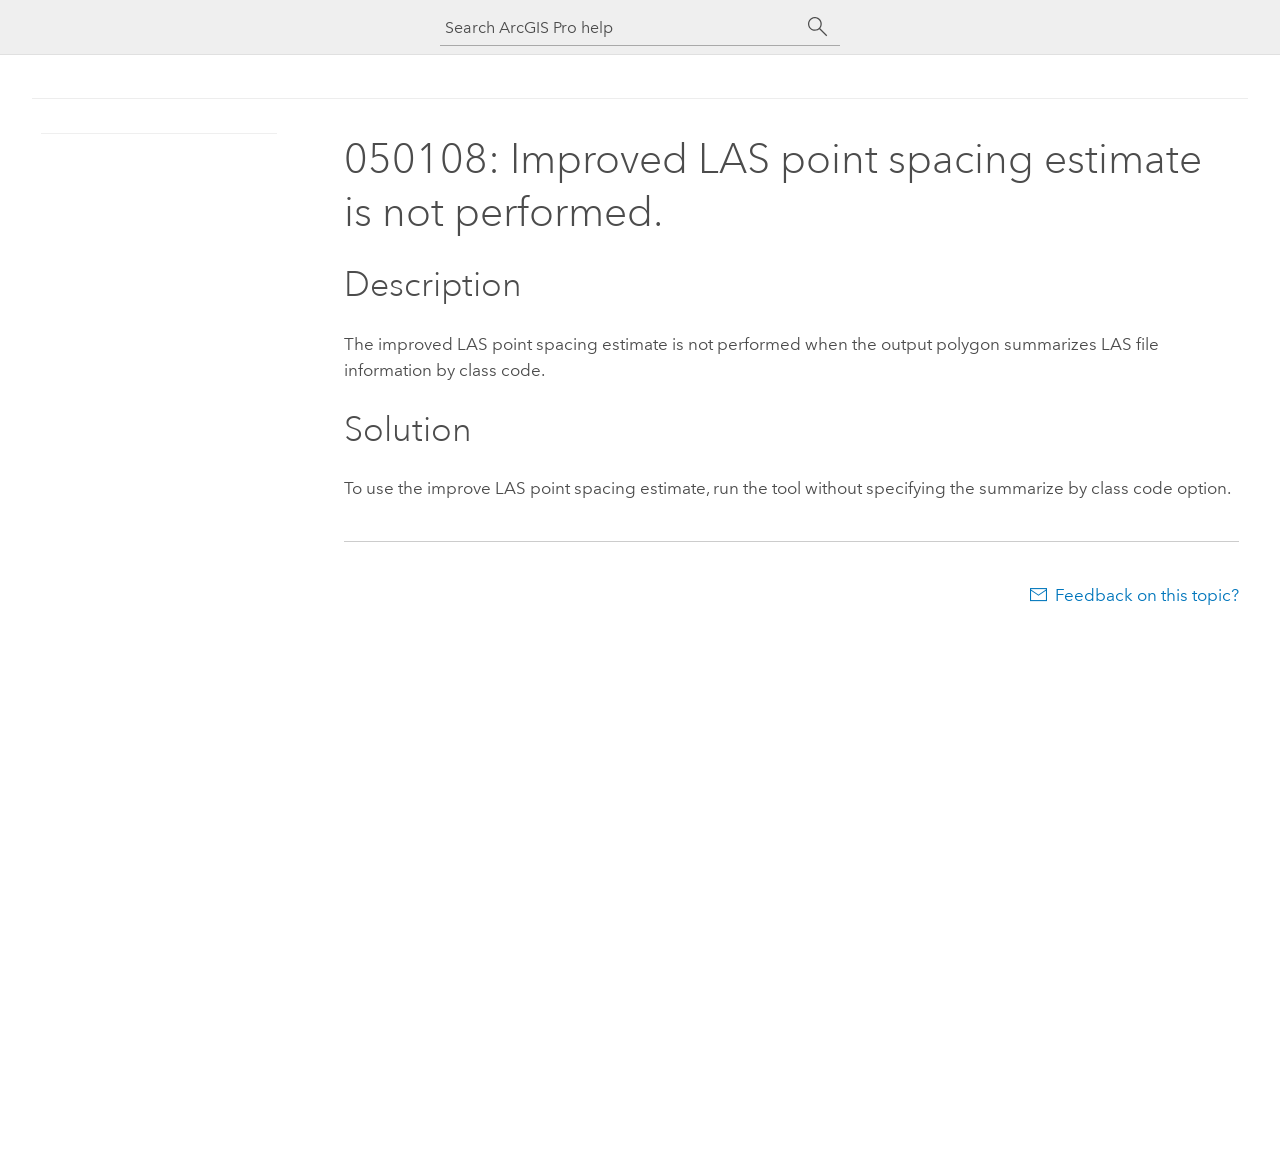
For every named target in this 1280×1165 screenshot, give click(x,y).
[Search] (818, 27)
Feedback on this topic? (1147, 595)
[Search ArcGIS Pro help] (620, 27)
